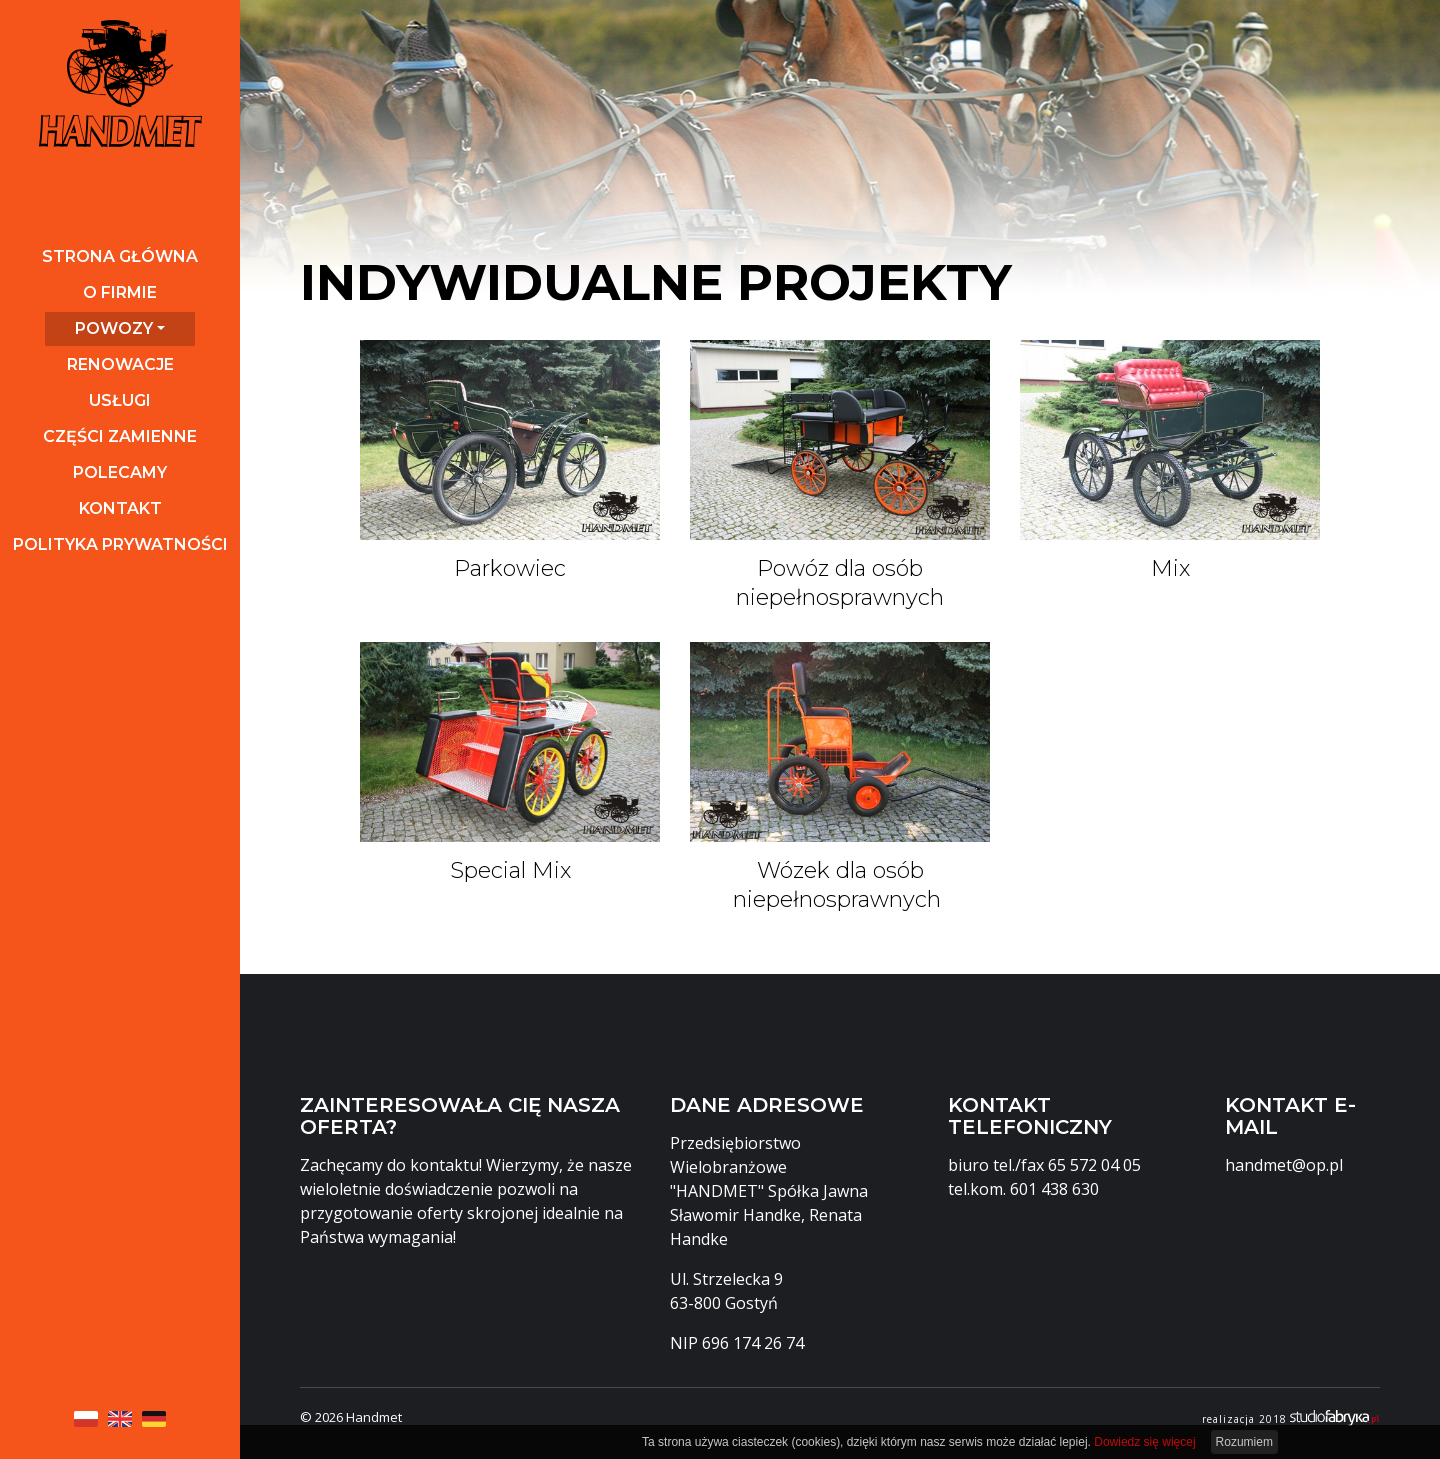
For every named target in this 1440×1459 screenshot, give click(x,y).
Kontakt (120, 508)
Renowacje (120, 364)
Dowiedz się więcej (1144, 1442)
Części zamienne (120, 436)
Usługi (120, 400)
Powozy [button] (114, 328)
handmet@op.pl (1284, 1165)
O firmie (120, 292)
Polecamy (120, 472)
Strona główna (120, 256)
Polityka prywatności (120, 544)
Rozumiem (1244, 1442)
